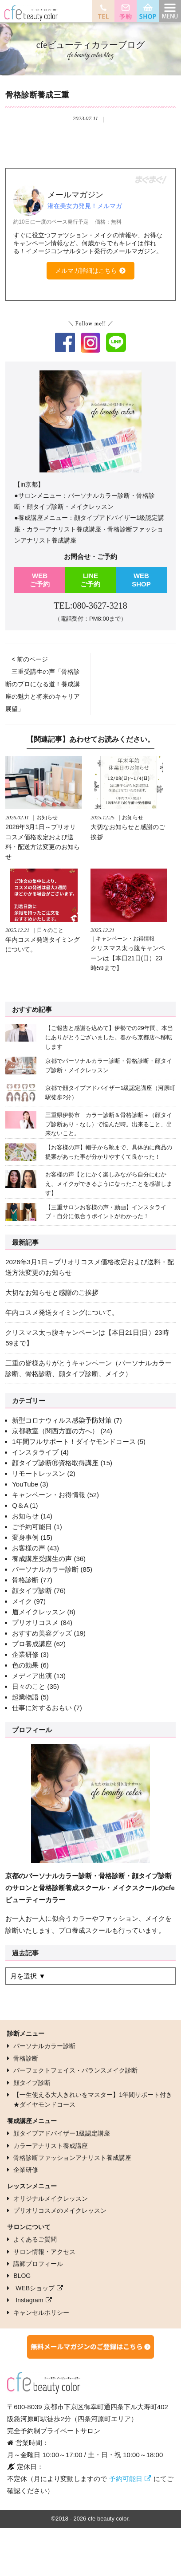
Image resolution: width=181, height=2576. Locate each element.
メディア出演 (32, 1675)
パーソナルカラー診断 (45, 1569)
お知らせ (25, 1516)
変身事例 (25, 1537)
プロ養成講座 (32, 1644)
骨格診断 (25, 1580)
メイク (22, 1601)
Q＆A (20, 1505)
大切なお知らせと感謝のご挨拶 (51, 1292)
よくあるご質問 (35, 2239)
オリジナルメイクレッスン (50, 2198)
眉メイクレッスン (38, 1612)
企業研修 (25, 1654)
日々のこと (28, 1686)
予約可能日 (125, 2478)
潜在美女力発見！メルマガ (84, 205)
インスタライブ (35, 1452)
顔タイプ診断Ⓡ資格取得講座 (55, 1463)
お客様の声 (28, 1548)
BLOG (22, 2275)
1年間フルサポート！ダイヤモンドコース (73, 1441)
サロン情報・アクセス (44, 2251)
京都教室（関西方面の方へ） (55, 1431)
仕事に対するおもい (42, 1707)
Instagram (29, 2300)
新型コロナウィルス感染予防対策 (62, 1420)
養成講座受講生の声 (42, 1558)
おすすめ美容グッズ (42, 1633)
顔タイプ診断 (32, 1590)
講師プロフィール (38, 2263)
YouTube (25, 1484)
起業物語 (25, 1697)
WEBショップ (35, 2288)
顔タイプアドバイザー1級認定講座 (61, 2133)
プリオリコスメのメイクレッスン (59, 2210)
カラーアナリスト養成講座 (50, 2145)
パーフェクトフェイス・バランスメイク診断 (75, 2070)
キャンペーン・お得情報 (48, 1494)
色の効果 (25, 1665)
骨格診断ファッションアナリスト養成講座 (72, 2157)
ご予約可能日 (32, 1526)
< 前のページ (30, 659)
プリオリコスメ (35, 1622)
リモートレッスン (38, 1473)
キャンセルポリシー (41, 2312)
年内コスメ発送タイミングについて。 (61, 1312)
